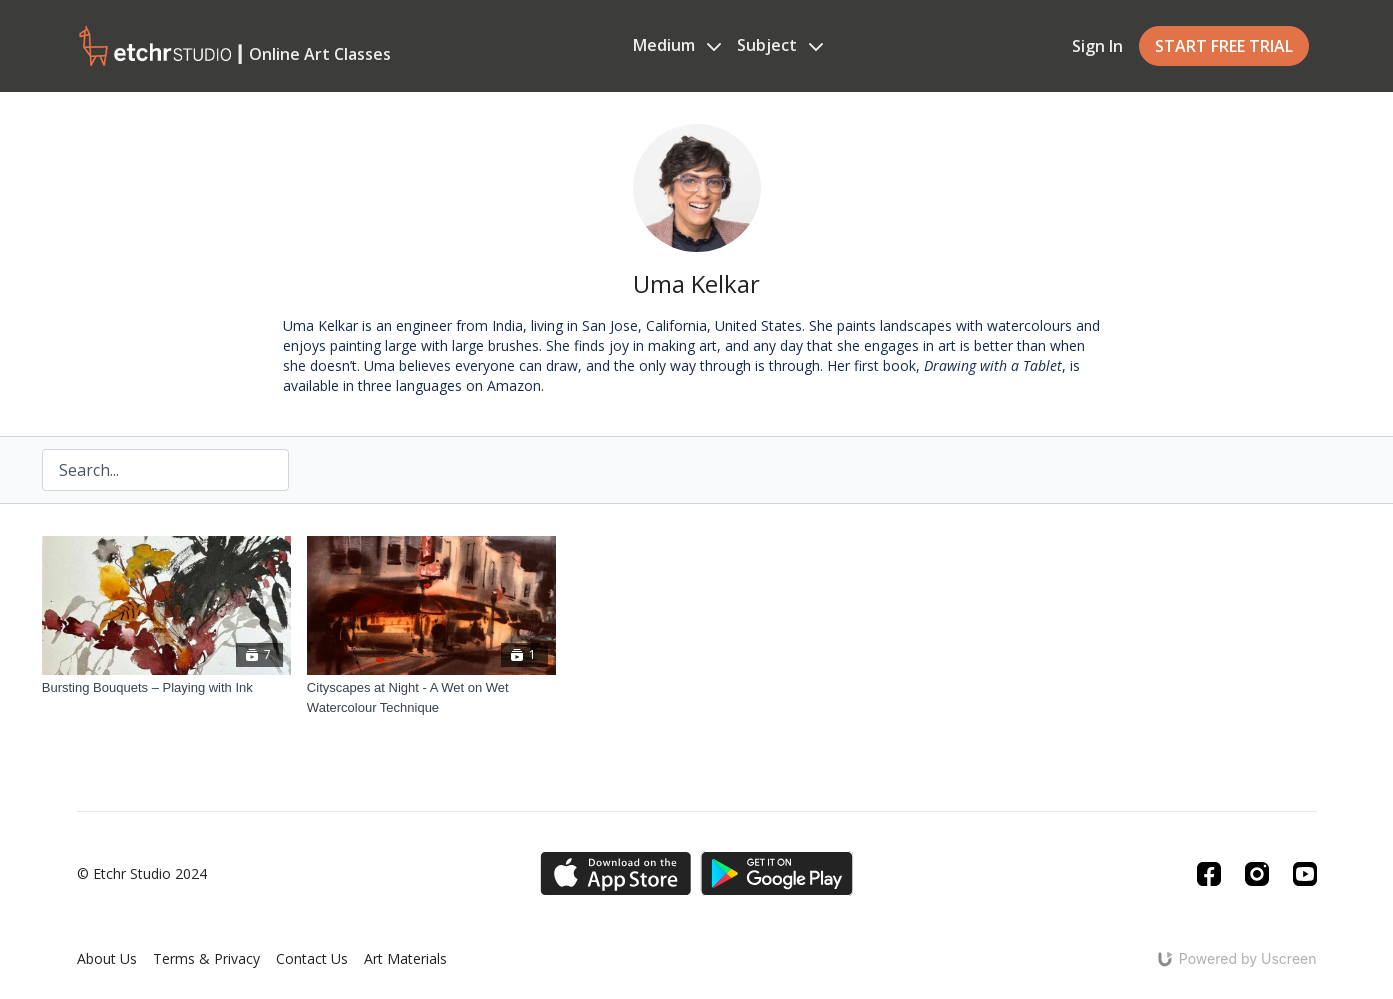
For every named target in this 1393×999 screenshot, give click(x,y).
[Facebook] (1209, 874)
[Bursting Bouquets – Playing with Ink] (166, 688)
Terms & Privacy (206, 958)
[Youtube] (1305, 874)
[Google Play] (777, 873)
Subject (780, 45)
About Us (107, 958)
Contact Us (312, 958)
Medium (677, 45)
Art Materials (405, 958)
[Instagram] (1257, 874)
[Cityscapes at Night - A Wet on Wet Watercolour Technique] (431, 697)
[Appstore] (615, 873)
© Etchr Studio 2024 (142, 874)
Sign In (1097, 46)
